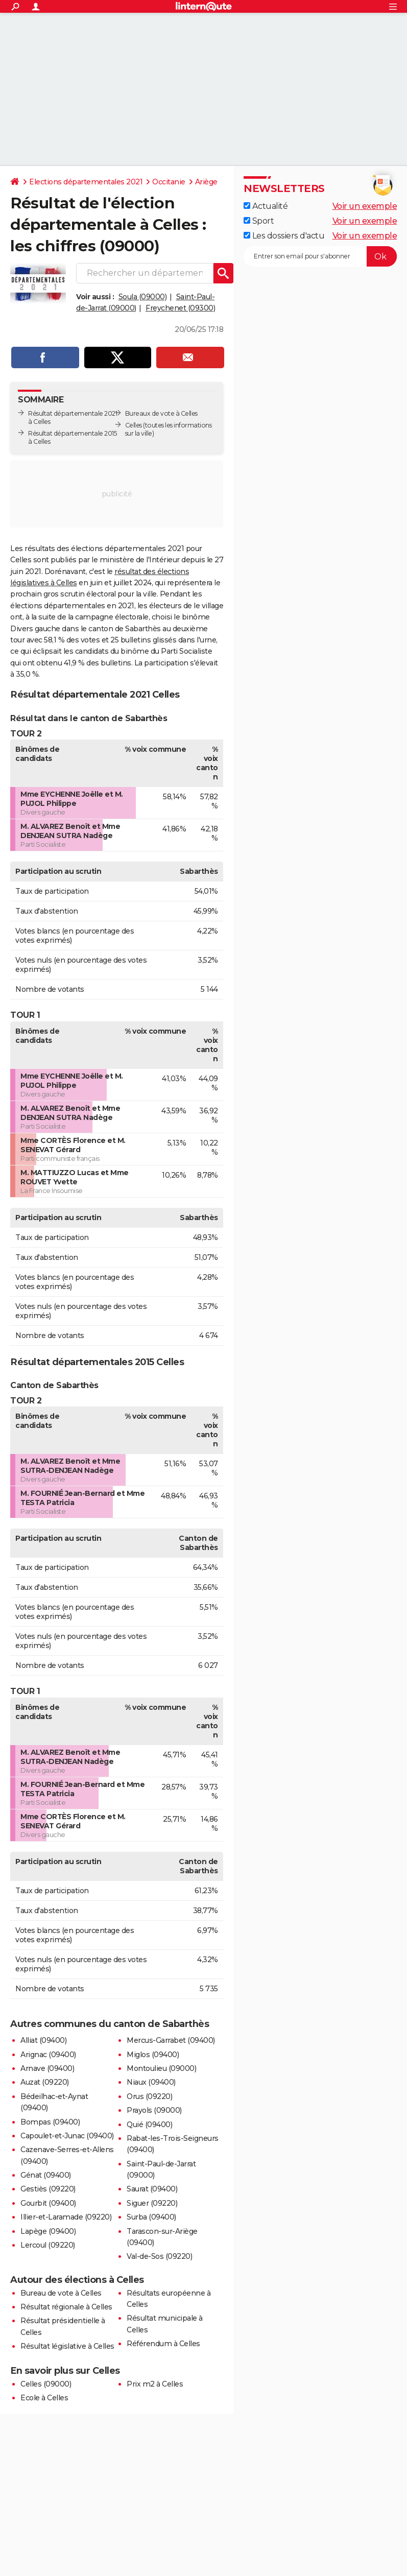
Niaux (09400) (151, 2082)
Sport (259, 221)
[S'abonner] (320, 256)
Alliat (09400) (43, 2040)
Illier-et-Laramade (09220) (65, 2217)
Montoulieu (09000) (161, 2068)
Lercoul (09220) (47, 2245)
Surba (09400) (151, 2217)
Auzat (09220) (44, 2082)
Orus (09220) (149, 2096)
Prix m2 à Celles (155, 2384)
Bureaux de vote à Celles (161, 413)
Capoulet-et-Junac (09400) (67, 2135)
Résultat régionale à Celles (66, 2306)
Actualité (266, 206)
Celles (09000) (45, 2384)
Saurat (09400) (152, 2188)
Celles (133, 425)
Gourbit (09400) (48, 2203)
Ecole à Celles (44, 2397)
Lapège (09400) (48, 2231)
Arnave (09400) (47, 2068)
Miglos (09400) (153, 2054)
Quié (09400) (149, 2124)
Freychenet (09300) (180, 308)
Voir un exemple (364, 206)
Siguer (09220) (152, 2203)
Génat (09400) (45, 2175)
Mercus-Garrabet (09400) (171, 2040)
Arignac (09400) (48, 2054)
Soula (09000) (142, 296)
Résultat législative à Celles (67, 2346)
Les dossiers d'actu (284, 236)
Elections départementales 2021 (85, 181)
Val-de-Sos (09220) (159, 2256)
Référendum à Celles (163, 2343)
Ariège (206, 181)
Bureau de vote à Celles (61, 2293)
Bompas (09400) (50, 2122)
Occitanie (168, 181)
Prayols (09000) (154, 2110)
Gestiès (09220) (48, 2188)
